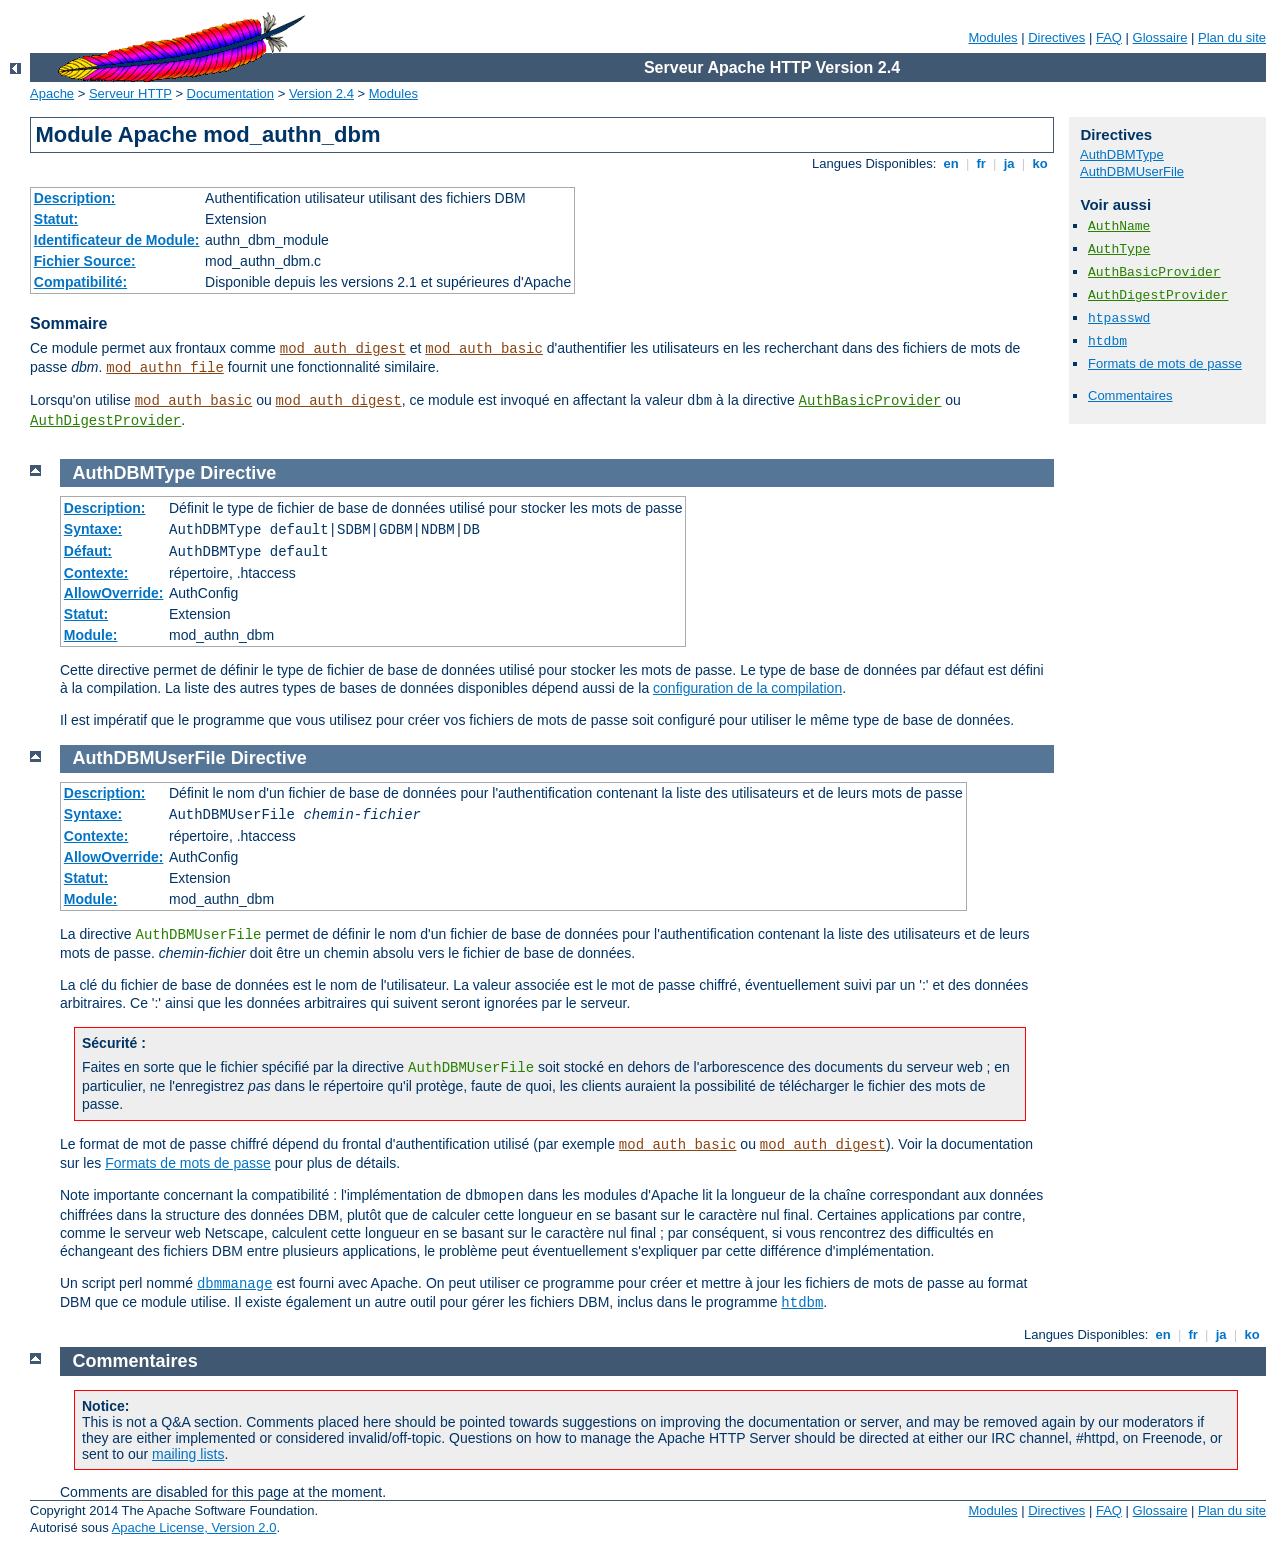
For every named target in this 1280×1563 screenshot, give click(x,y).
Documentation (230, 93)
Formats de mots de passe (1165, 363)
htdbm (1107, 341)
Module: (91, 635)
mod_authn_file (165, 368)
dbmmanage (235, 1284)
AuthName (1119, 226)
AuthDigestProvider (105, 421)
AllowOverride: (114, 593)
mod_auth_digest (343, 349)
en (951, 163)
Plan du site (1232, 37)
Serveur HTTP (130, 93)
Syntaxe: (93, 529)
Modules (992, 37)
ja (1009, 163)
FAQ (1109, 37)
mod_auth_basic (484, 349)
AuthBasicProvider (870, 401)
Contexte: (96, 573)
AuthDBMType (1122, 154)
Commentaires (1130, 395)
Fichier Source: (85, 261)
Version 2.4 (321, 93)
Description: (75, 198)
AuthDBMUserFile (1132, 171)
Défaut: (88, 551)
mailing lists (188, 1454)
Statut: (56, 219)
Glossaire (1160, 37)
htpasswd (1119, 318)
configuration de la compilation (747, 688)
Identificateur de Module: (117, 240)
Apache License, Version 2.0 (194, 1527)
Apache (52, 93)
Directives (1056, 37)
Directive (238, 473)
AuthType (1119, 249)
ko (1040, 163)
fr (981, 163)
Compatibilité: (80, 282)
